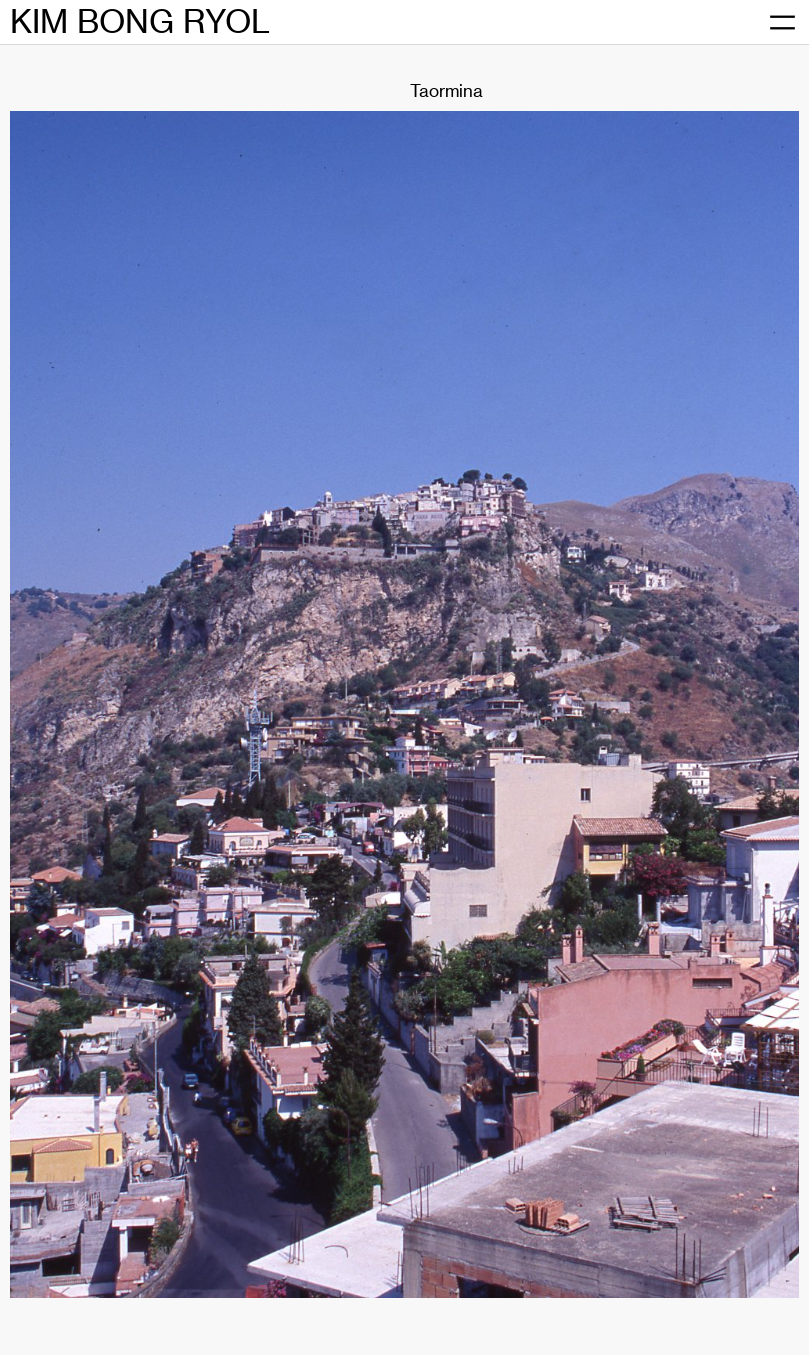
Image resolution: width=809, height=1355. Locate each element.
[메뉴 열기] (782, 22)
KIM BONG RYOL (140, 21)
